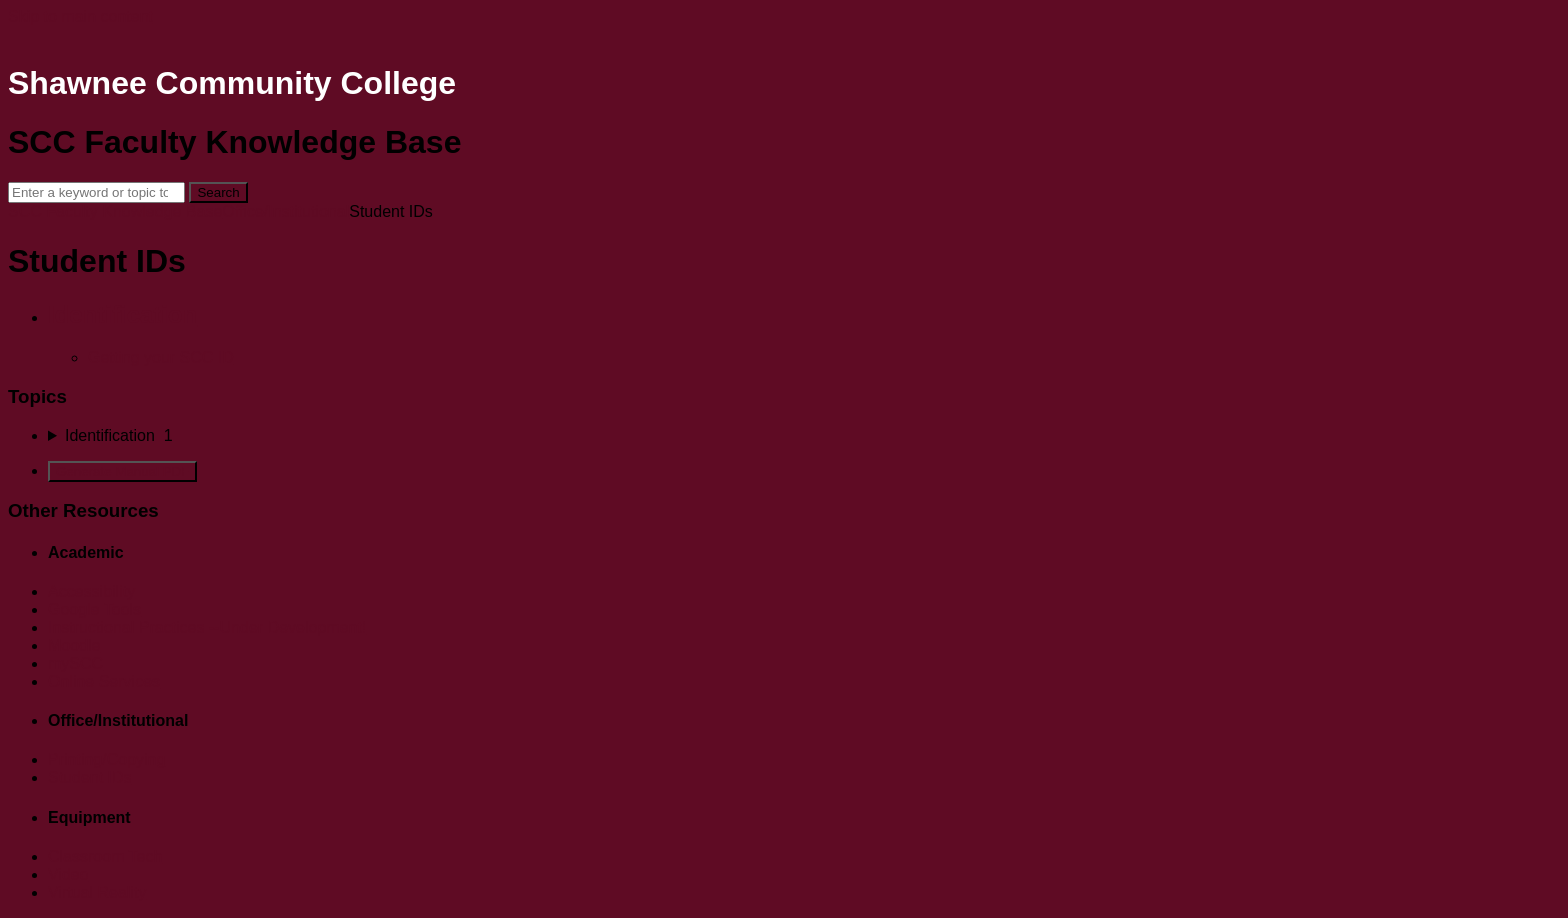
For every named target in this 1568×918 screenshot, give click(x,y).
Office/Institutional (285, 211)
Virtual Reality (97, 892)
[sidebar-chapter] (804, 436)
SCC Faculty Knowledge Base (115, 211)
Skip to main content (80, 16)
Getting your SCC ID (161, 357)
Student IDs (90, 777)
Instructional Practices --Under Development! (207, 627)
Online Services (104, 681)
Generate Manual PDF (122, 471)
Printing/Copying (106, 759)
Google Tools (94, 609)
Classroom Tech (105, 856)
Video (68, 874)
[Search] (96, 192)
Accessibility (91, 591)
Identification (122, 314)
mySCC (75, 663)
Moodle (74, 645)
